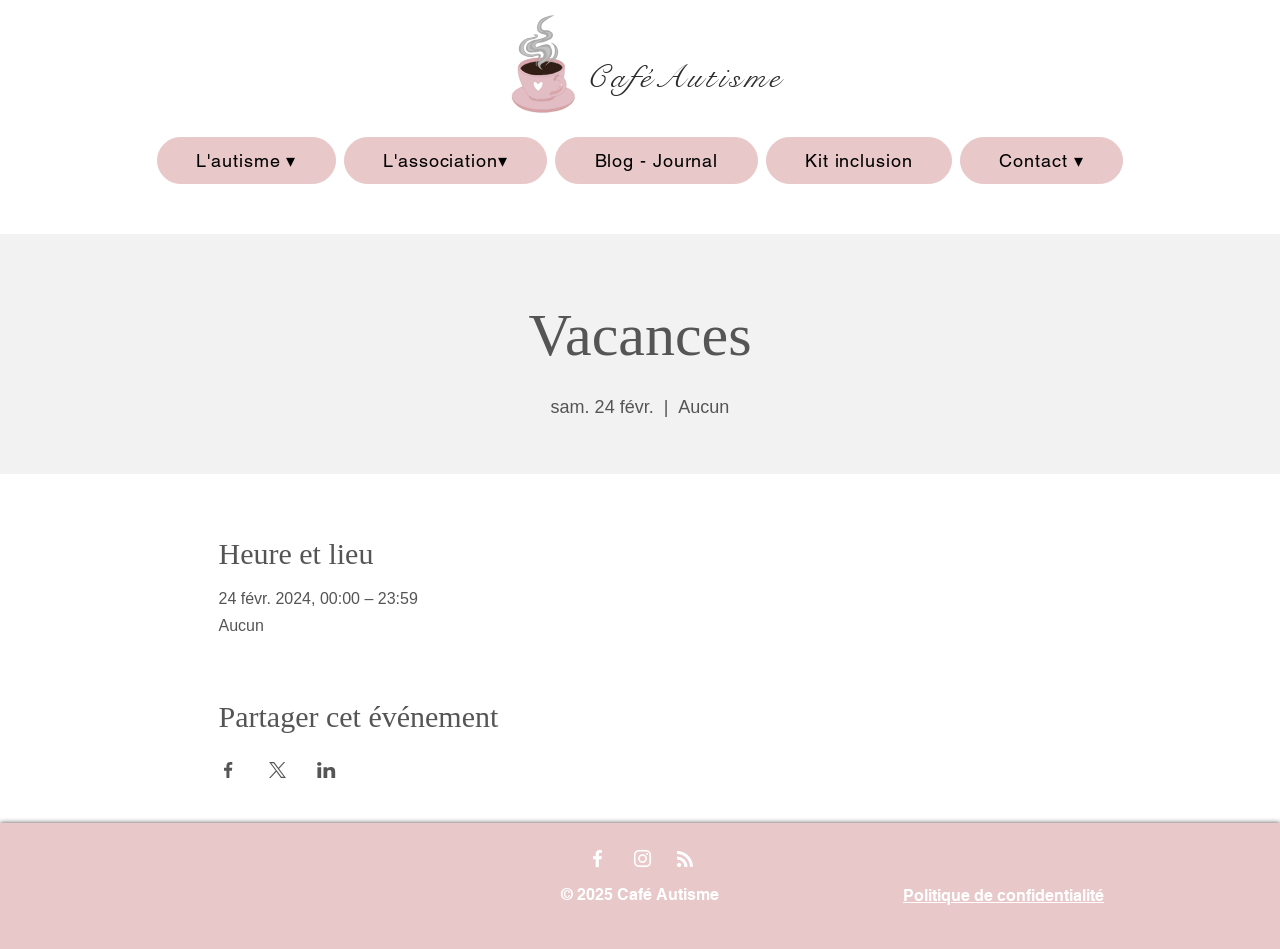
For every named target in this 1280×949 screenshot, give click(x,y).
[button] (246, 160)
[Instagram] (642, 858)
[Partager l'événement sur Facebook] (228, 770)
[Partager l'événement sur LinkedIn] (326, 770)
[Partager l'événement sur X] (277, 770)
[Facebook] (597, 858)
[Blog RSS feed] (685, 860)
